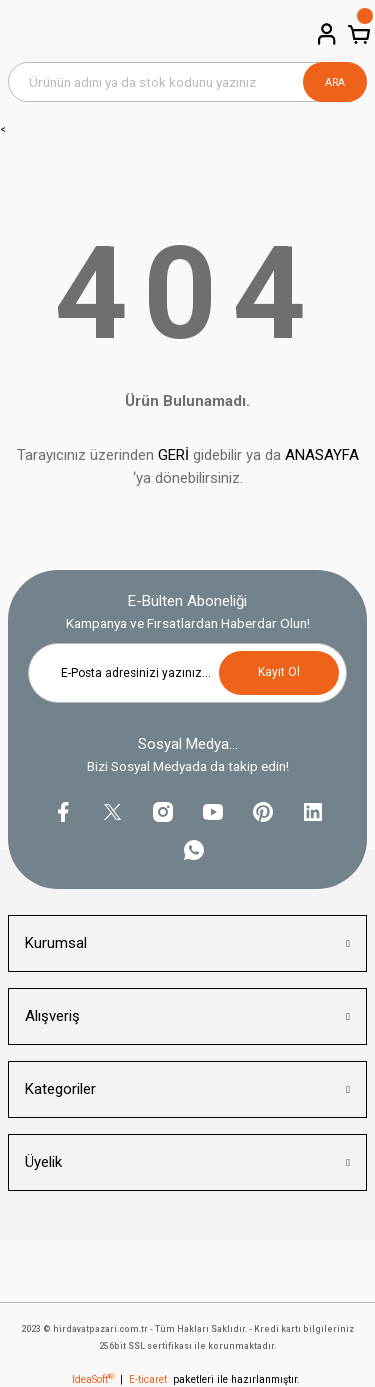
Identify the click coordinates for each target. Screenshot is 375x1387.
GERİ (173, 455)
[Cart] (357, 34)
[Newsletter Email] (187, 673)
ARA (335, 82)
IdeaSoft (93, 1379)
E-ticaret (148, 1379)
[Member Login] (325, 34)
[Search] (187, 82)
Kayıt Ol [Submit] (279, 672)
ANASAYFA (322, 455)
